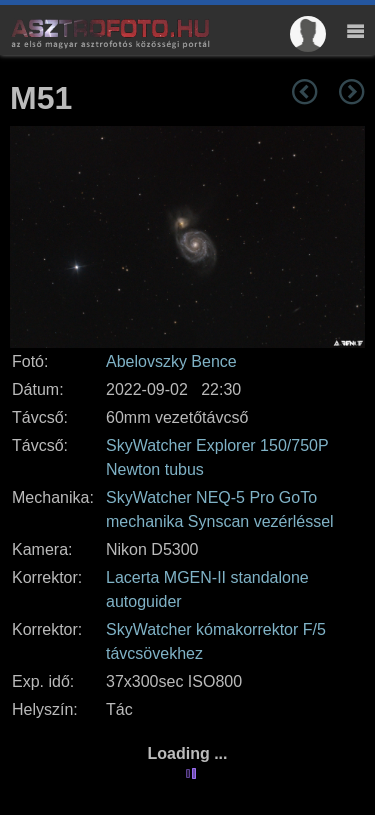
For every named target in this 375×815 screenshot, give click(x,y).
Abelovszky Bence (171, 361)
